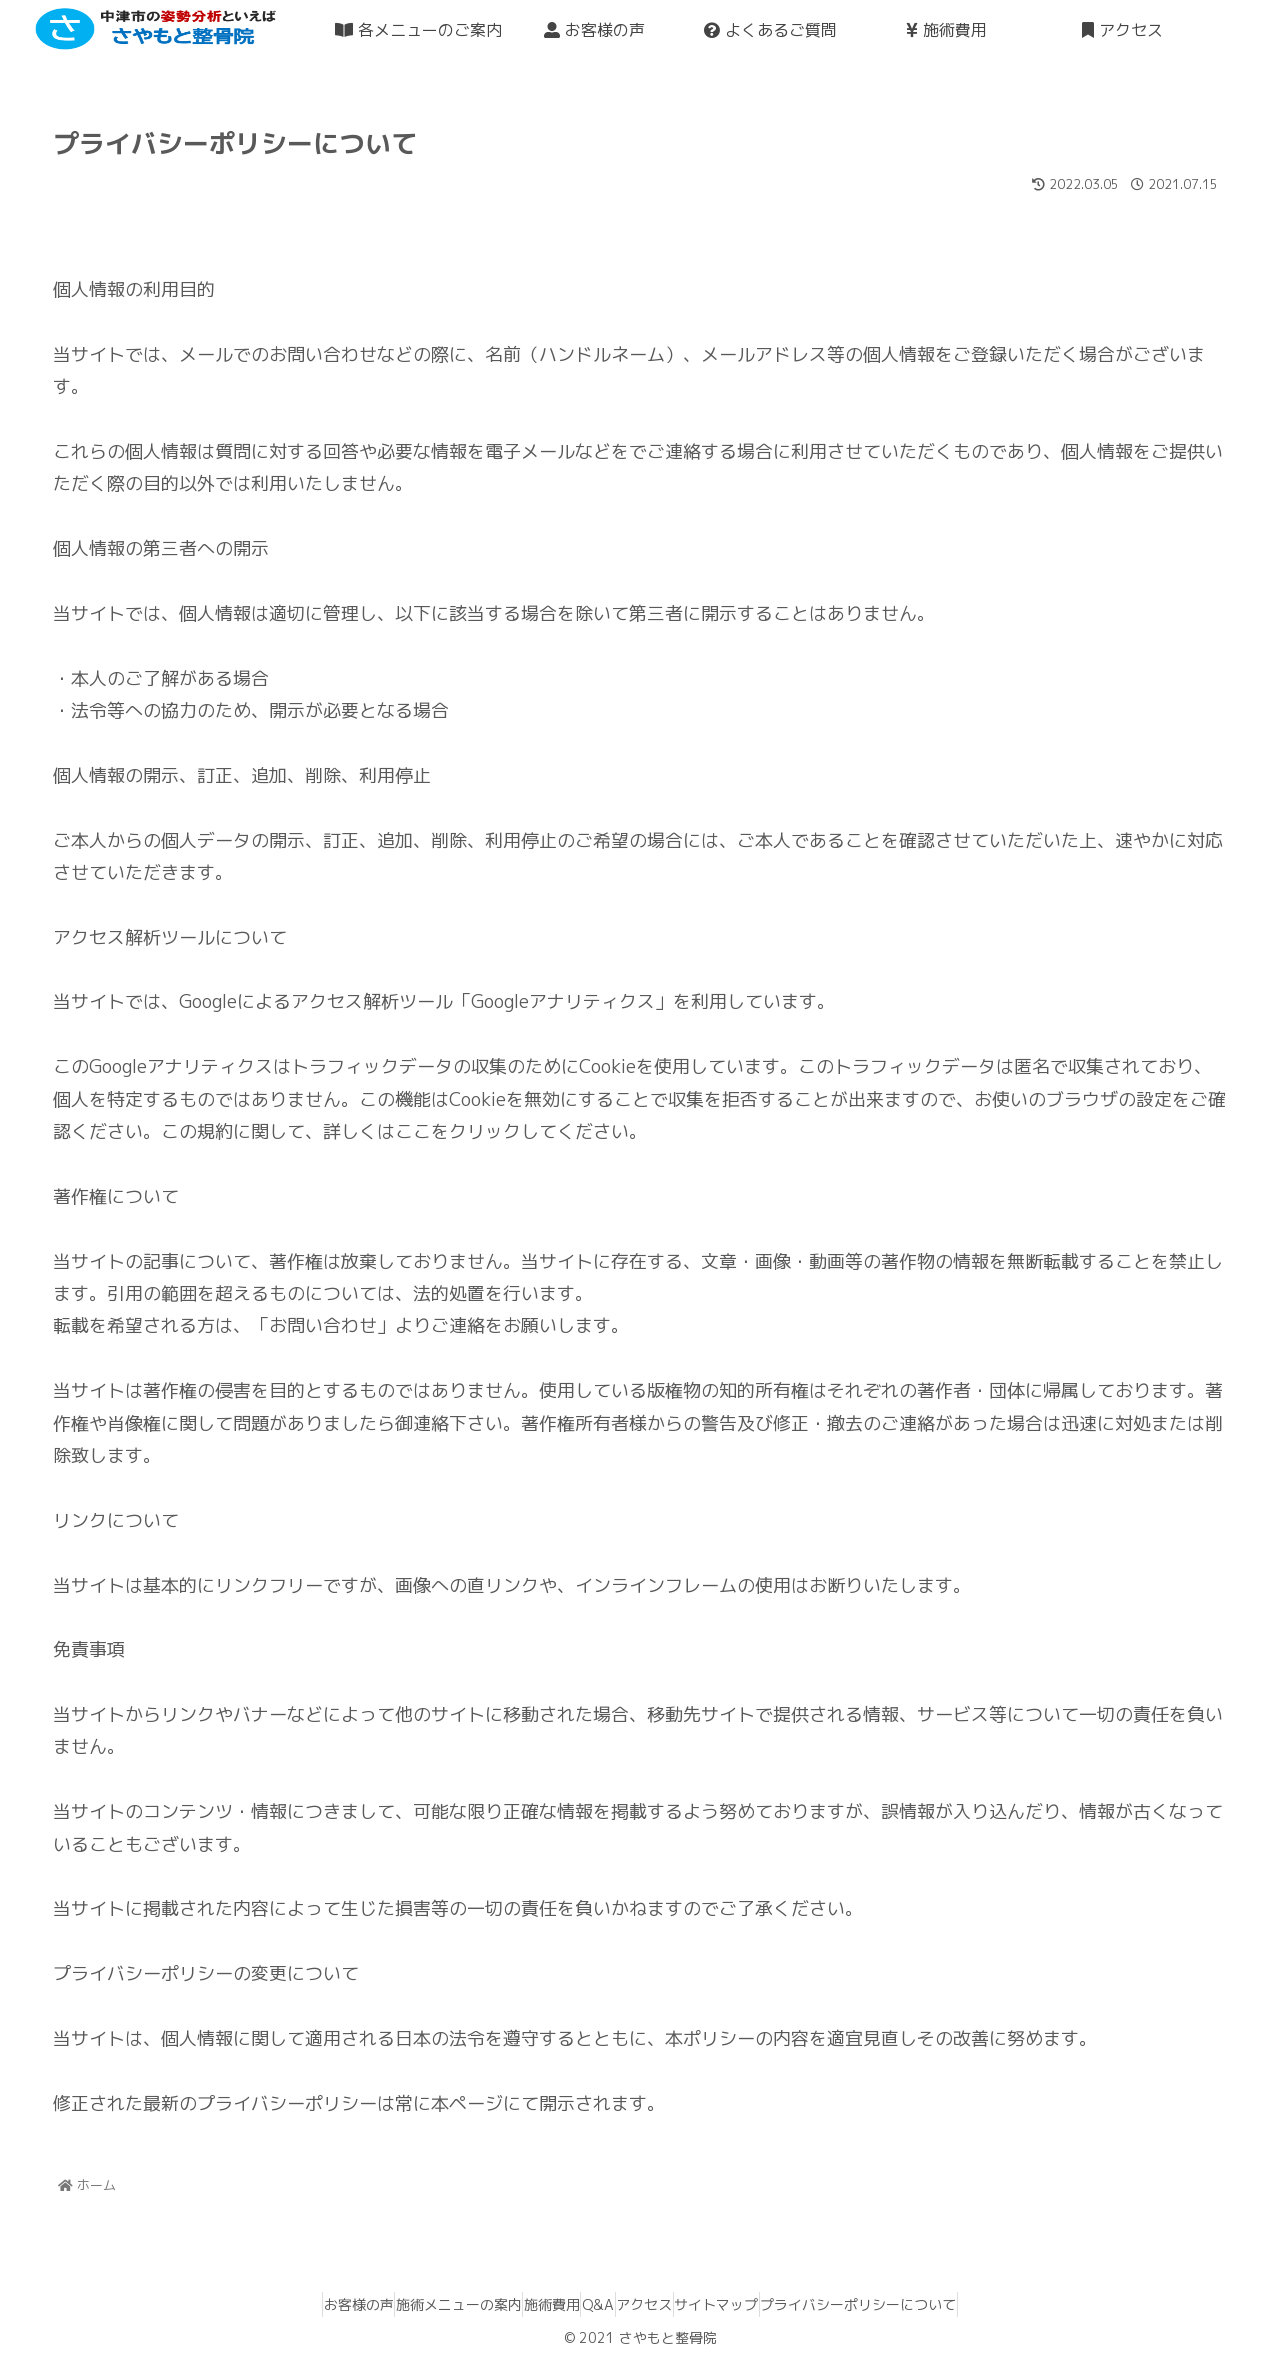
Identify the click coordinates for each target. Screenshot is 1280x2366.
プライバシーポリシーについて (915, 2304)
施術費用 (533, 2304)
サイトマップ (754, 2304)
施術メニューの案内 (421, 2304)
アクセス (663, 2304)
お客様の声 (302, 2304)
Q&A (598, 2304)
